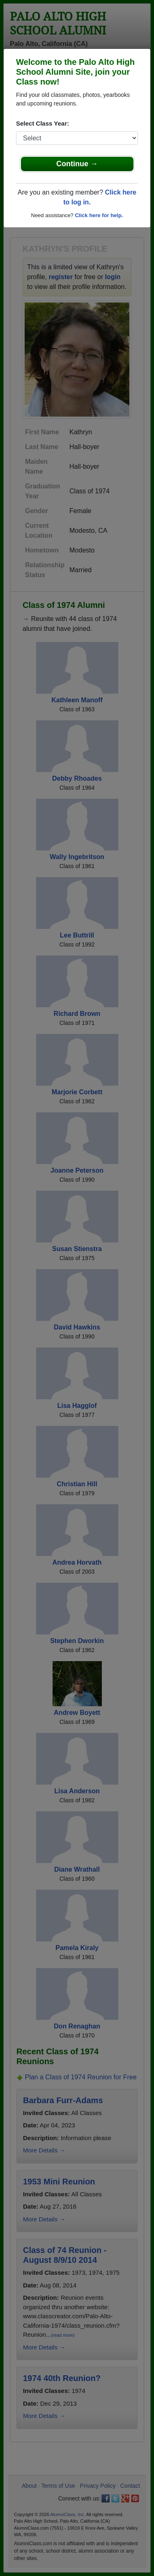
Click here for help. (99, 215)
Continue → (77, 164)
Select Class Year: (42, 123)
